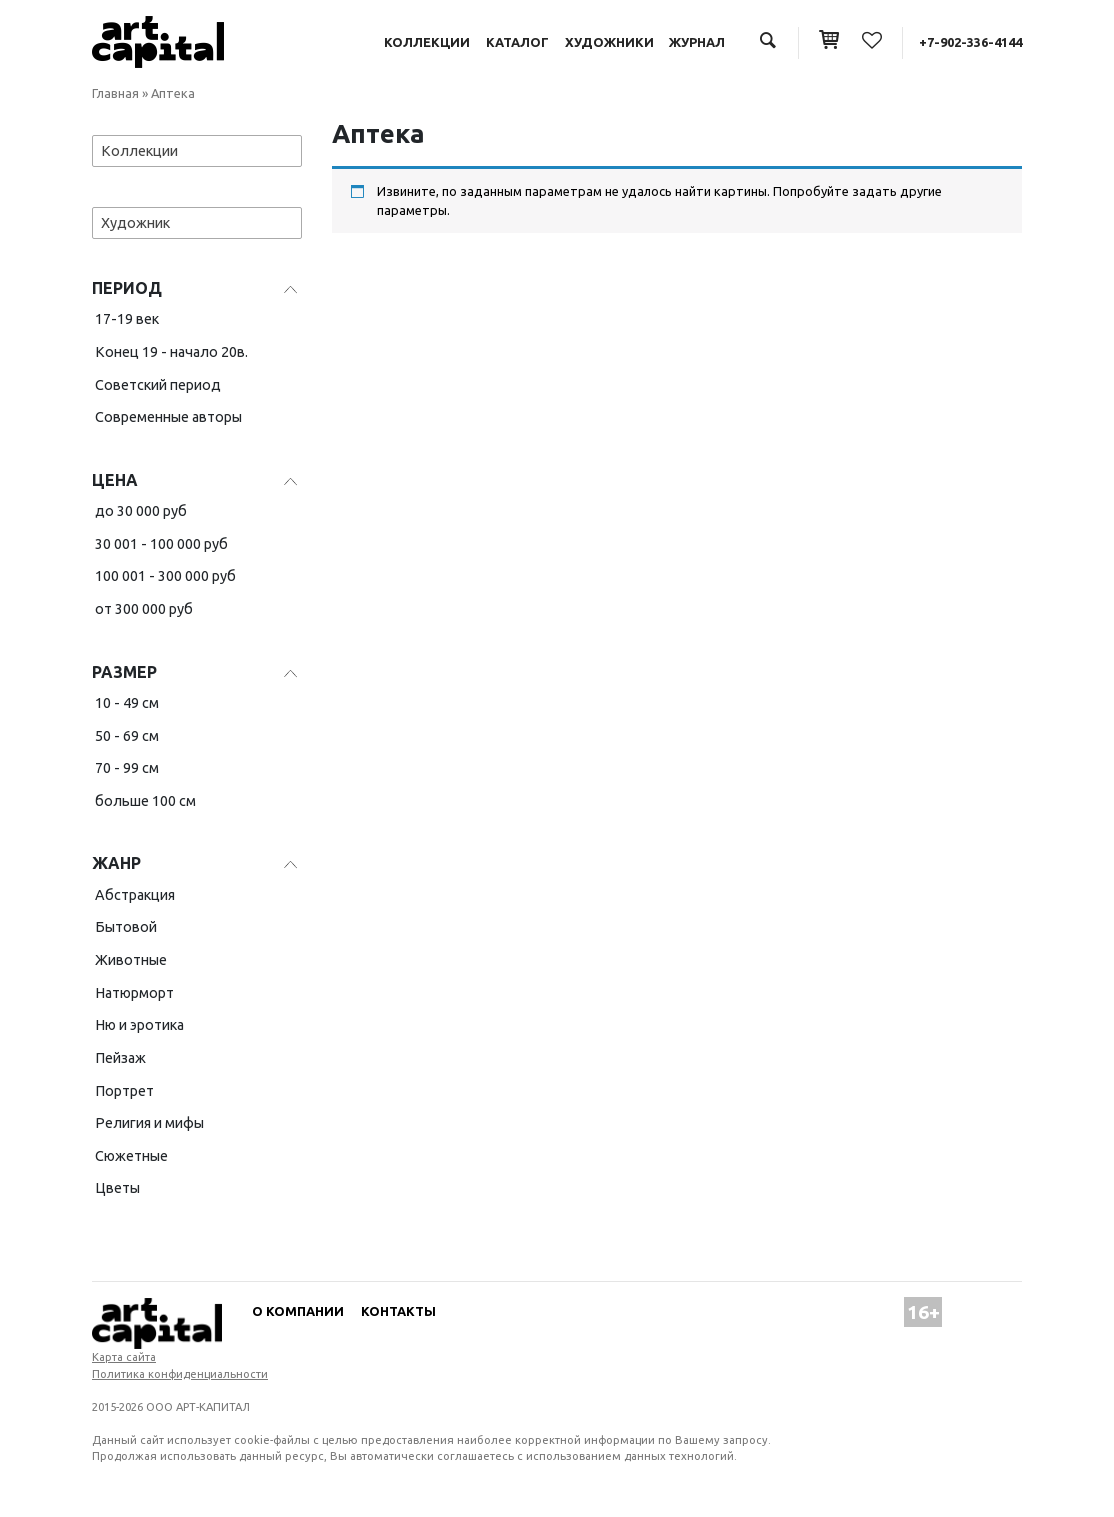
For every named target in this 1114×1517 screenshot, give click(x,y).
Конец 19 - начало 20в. (171, 352)
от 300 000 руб (144, 609)
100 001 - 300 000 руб (165, 576)
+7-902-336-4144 (970, 42)
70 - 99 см (127, 768)
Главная (115, 93)
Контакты (398, 1311)
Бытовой (126, 927)
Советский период (158, 385)
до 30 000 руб (141, 511)
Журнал (697, 42)
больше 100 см (145, 801)
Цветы (117, 1188)
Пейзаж (120, 1058)
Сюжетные (131, 1156)
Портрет (124, 1091)
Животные (131, 960)
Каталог (517, 42)
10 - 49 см (127, 703)
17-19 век (127, 319)
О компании (298, 1311)
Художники (609, 42)
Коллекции (427, 42)
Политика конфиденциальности (180, 1374)
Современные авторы (168, 417)
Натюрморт (134, 993)
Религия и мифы (149, 1123)
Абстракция (135, 895)
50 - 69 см (127, 736)
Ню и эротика (139, 1025)
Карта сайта (124, 1357)
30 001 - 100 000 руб (161, 544)
